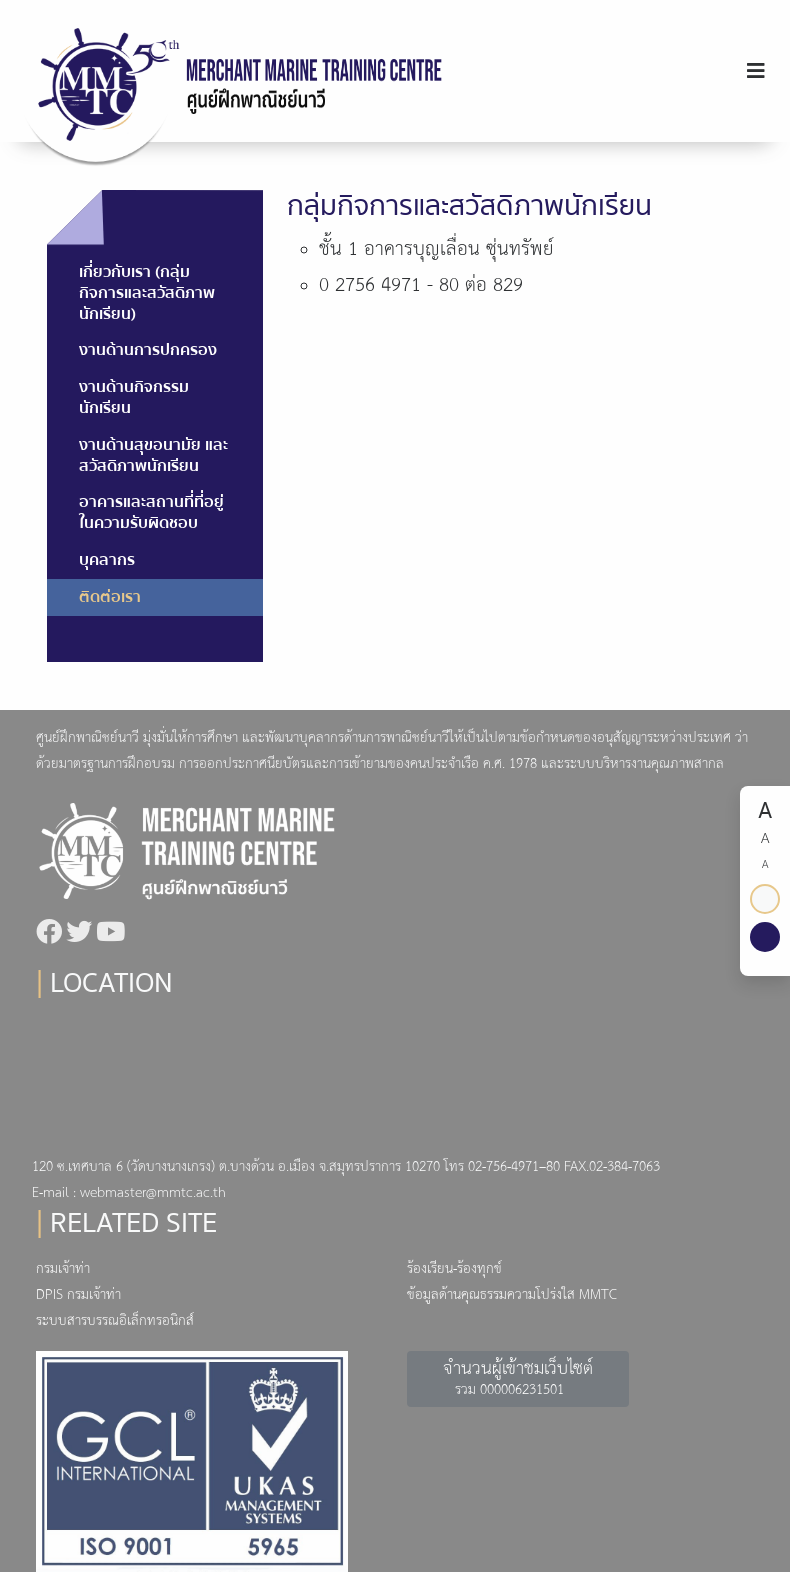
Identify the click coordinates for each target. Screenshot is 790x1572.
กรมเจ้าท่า (63, 1269)
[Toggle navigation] (756, 71)
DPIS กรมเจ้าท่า (78, 1295)
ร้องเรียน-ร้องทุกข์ (454, 1269)
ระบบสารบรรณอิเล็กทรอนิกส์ (115, 1321)
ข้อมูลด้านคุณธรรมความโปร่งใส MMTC (512, 1295)
